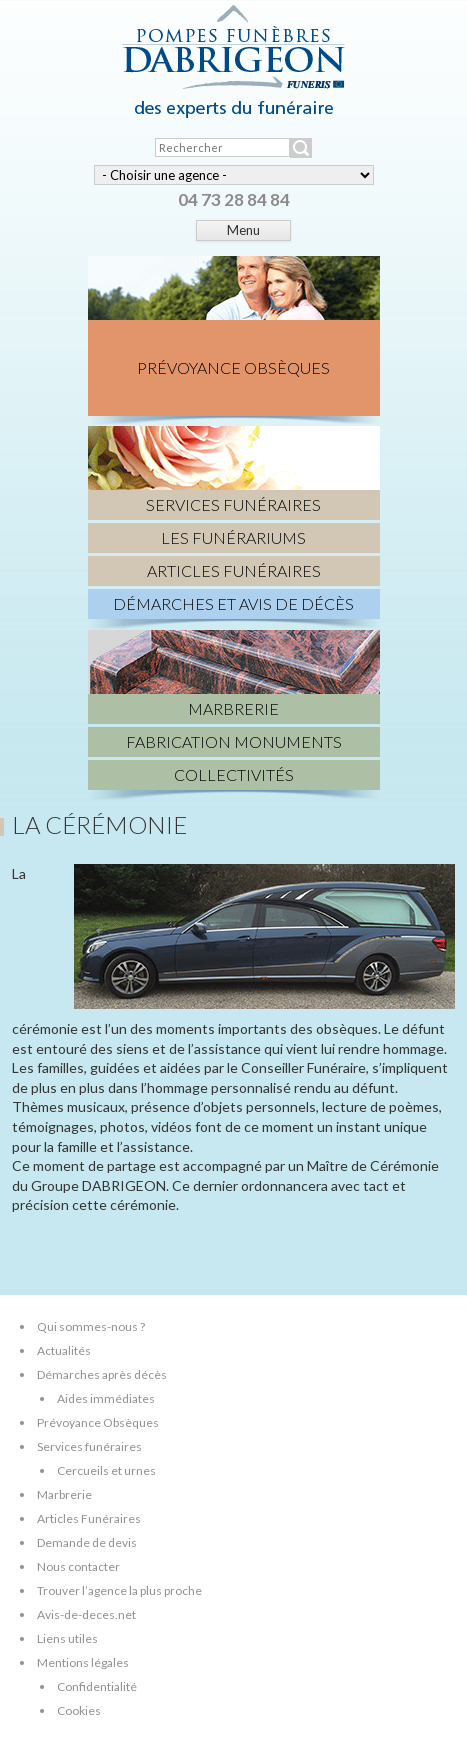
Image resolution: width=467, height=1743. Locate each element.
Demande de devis (87, 1542)
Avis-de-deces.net (86, 1614)
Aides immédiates (106, 1398)
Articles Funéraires (89, 1518)
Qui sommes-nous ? (91, 1326)
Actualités (64, 1350)
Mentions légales (83, 1662)
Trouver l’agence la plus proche (119, 1590)
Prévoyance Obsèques (98, 1422)
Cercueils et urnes (106, 1470)
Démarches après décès (102, 1374)
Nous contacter (78, 1566)
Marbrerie (64, 1494)
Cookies (79, 1710)
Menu (243, 230)
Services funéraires (89, 1446)
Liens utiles (67, 1638)
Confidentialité (97, 1686)
